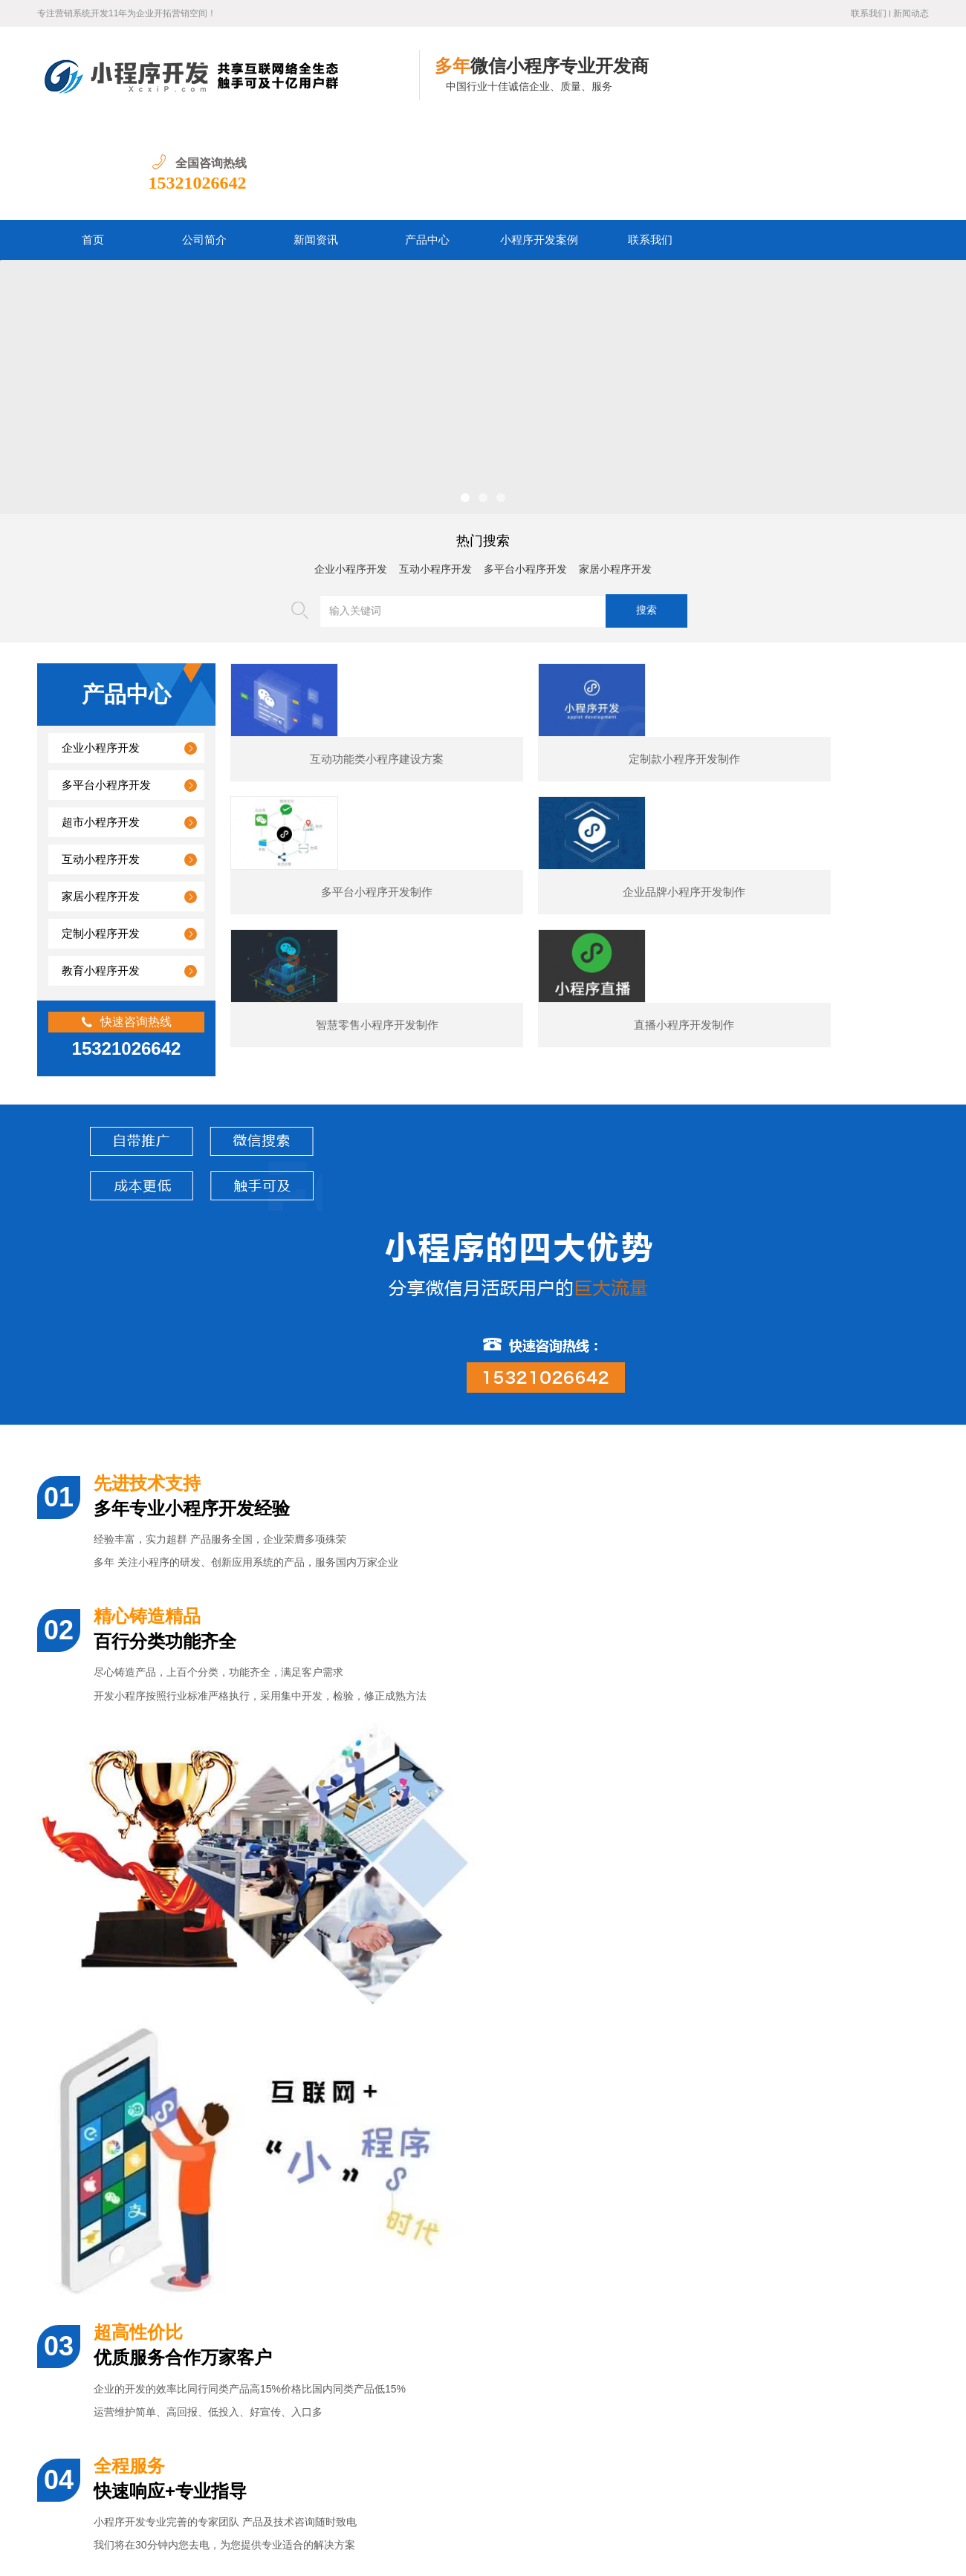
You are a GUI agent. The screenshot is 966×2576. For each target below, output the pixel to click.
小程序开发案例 (539, 143)
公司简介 (204, 143)
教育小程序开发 (101, 874)
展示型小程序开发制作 (386, 2080)
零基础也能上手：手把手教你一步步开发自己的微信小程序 (213, 2395)
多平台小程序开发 (525, 472)
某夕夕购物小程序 (148, 2080)
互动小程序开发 (435, 472)
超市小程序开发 (101, 726)
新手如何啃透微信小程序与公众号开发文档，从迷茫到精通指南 (223, 2361)
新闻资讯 (316, 143)
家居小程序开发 (615, 472)
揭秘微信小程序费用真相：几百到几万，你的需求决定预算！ (218, 2326)
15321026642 (880, 86)
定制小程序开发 (101, 837)
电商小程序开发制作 (624, 2080)
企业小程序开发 (350, 472)
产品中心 (427, 143)
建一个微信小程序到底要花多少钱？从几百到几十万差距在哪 (218, 2225)
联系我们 (868, 13)
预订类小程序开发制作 (862, 2080)
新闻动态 (911, 13)
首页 (93, 143)
